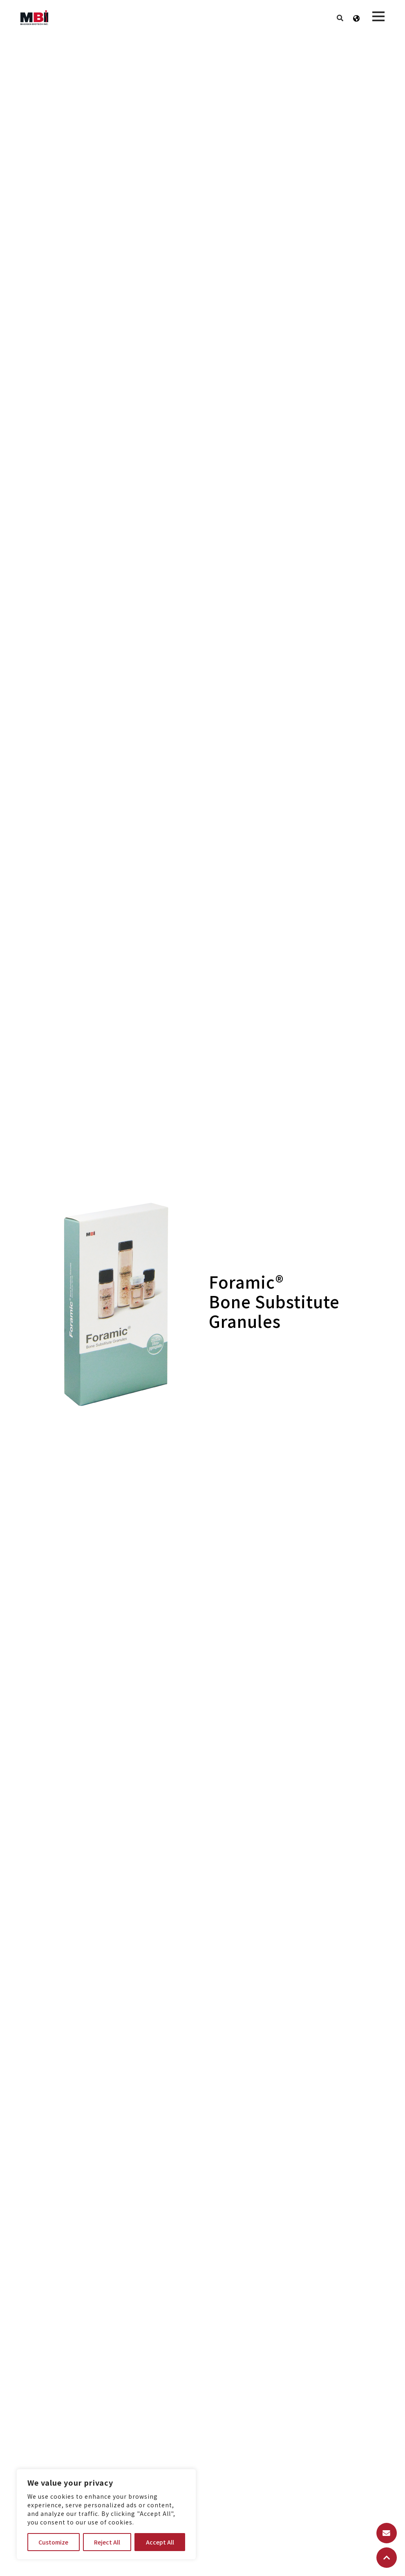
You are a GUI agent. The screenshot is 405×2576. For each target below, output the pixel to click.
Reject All (107, 2542)
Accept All (160, 2542)
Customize (53, 2542)
